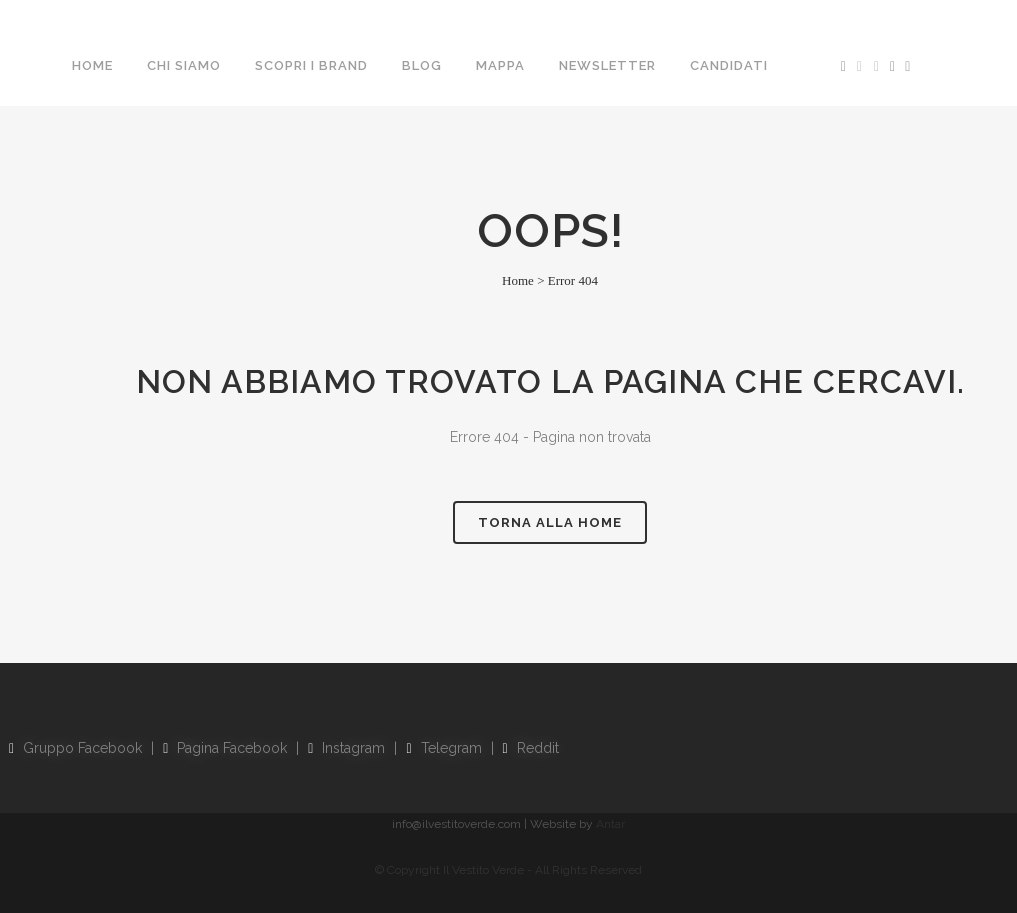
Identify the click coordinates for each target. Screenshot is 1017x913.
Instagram (346, 748)
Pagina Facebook (225, 748)
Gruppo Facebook (75, 748)
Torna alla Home (550, 522)
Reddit (531, 748)
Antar (610, 824)
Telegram (443, 748)
